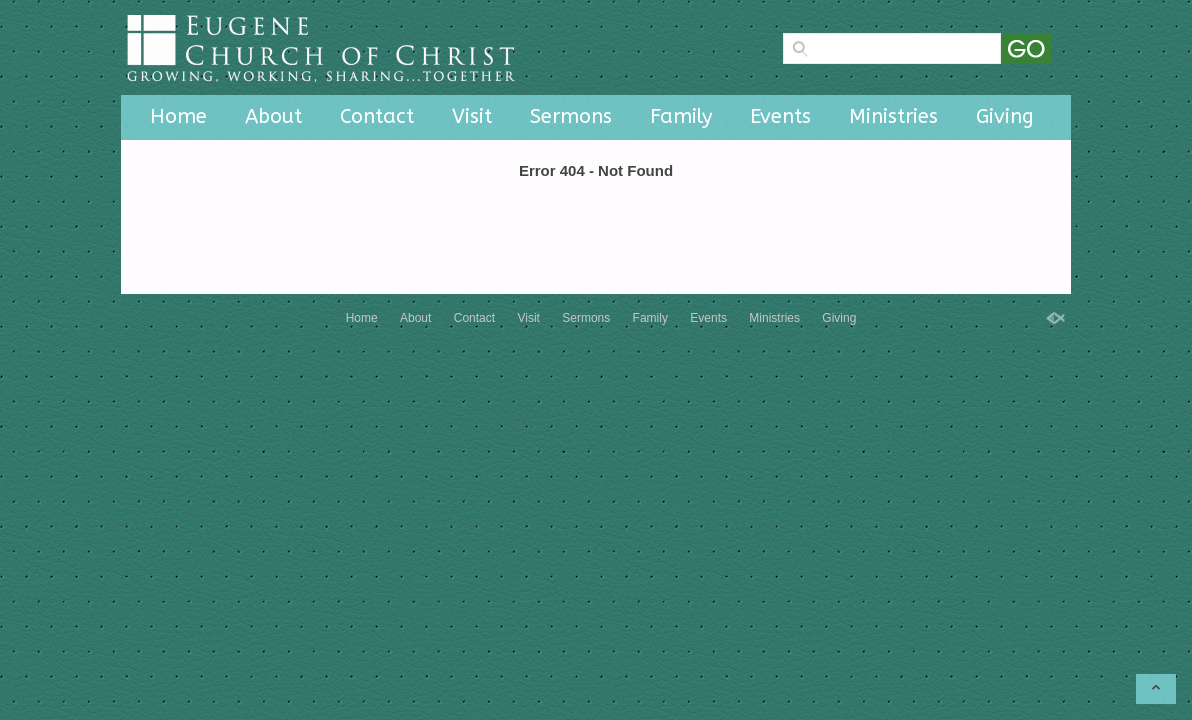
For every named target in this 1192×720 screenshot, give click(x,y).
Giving (1005, 116)
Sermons (571, 116)
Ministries (893, 116)
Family (681, 116)
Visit (472, 116)
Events (780, 116)
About (273, 116)
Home (178, 116)
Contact (377, 116)
